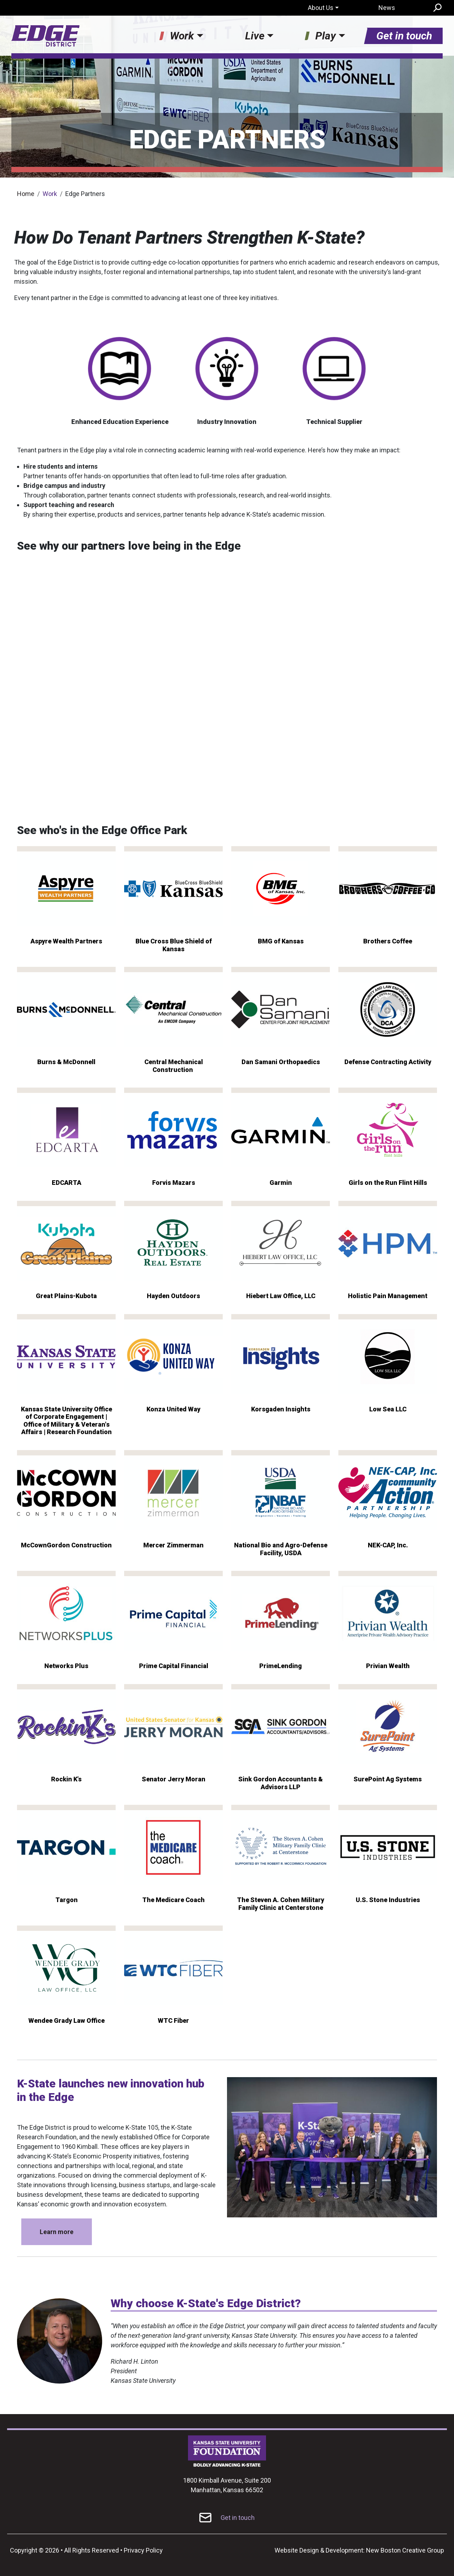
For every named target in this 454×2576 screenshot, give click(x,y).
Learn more (56, 2231)
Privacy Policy (143, 2550)
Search (437, 7)
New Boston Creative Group (405, 2550)
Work (50, 193)
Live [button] (255, 35)
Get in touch (404, 35)
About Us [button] (320, 7)
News (386, 7)
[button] (332, 2146)
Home (25, 193)
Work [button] (182, 35)
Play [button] (325, 35)
